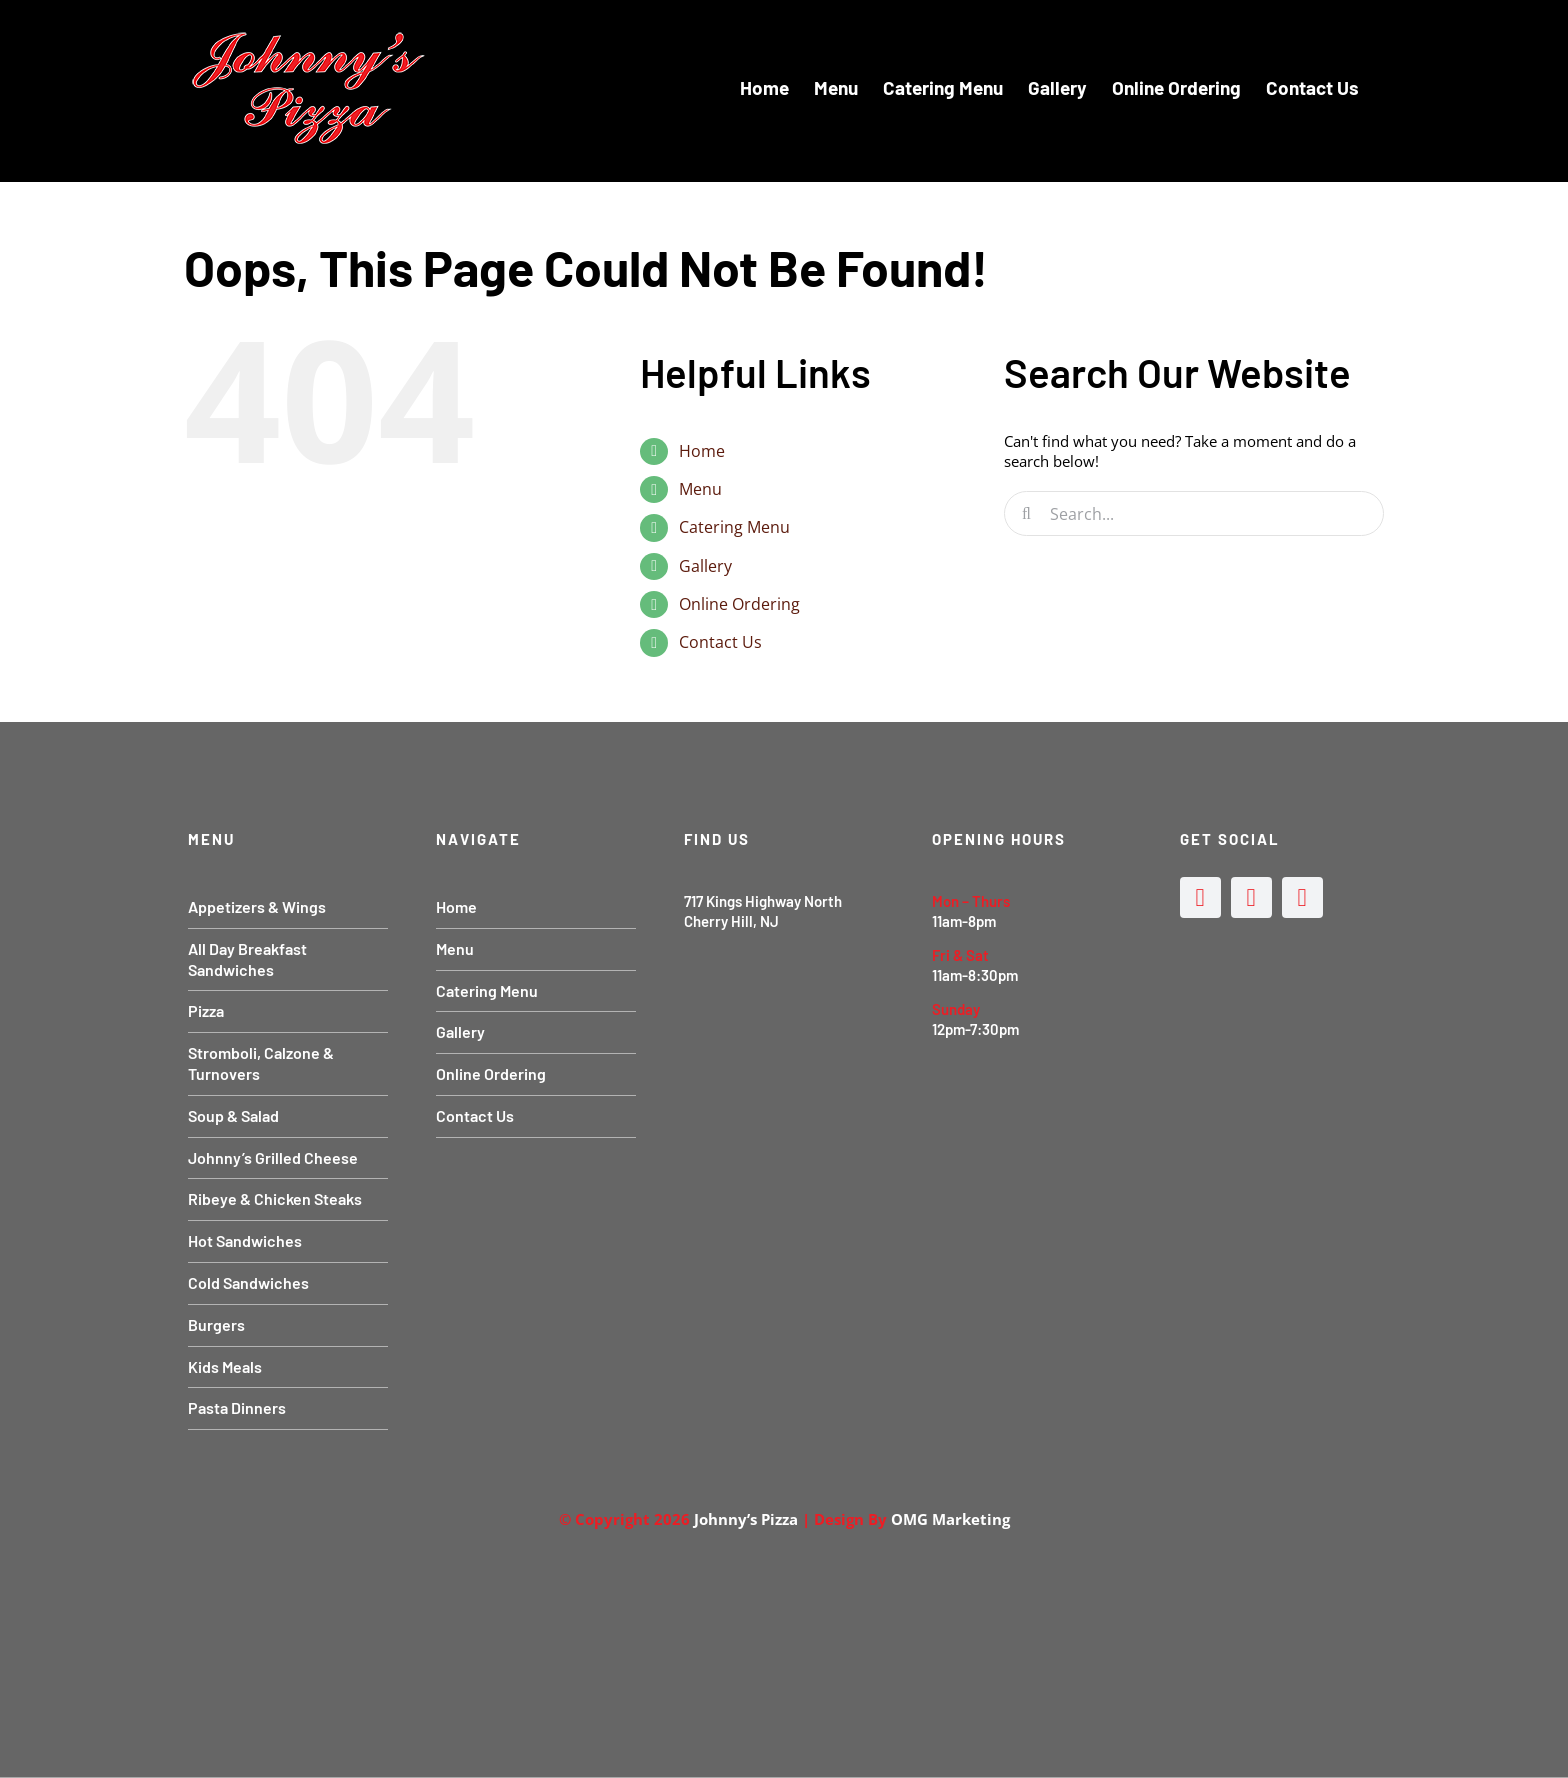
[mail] (1302, 897)
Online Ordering (739, 604)
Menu (700, 489)
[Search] (1026, 513)
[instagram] (1251, 897)
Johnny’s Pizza (746, 1519)
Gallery (705, 566)
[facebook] (1200, 897)
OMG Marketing (950, 1519)
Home (702, 451)
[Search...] (1194, 513)
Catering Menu (734, 527)
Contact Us (720, 642)
